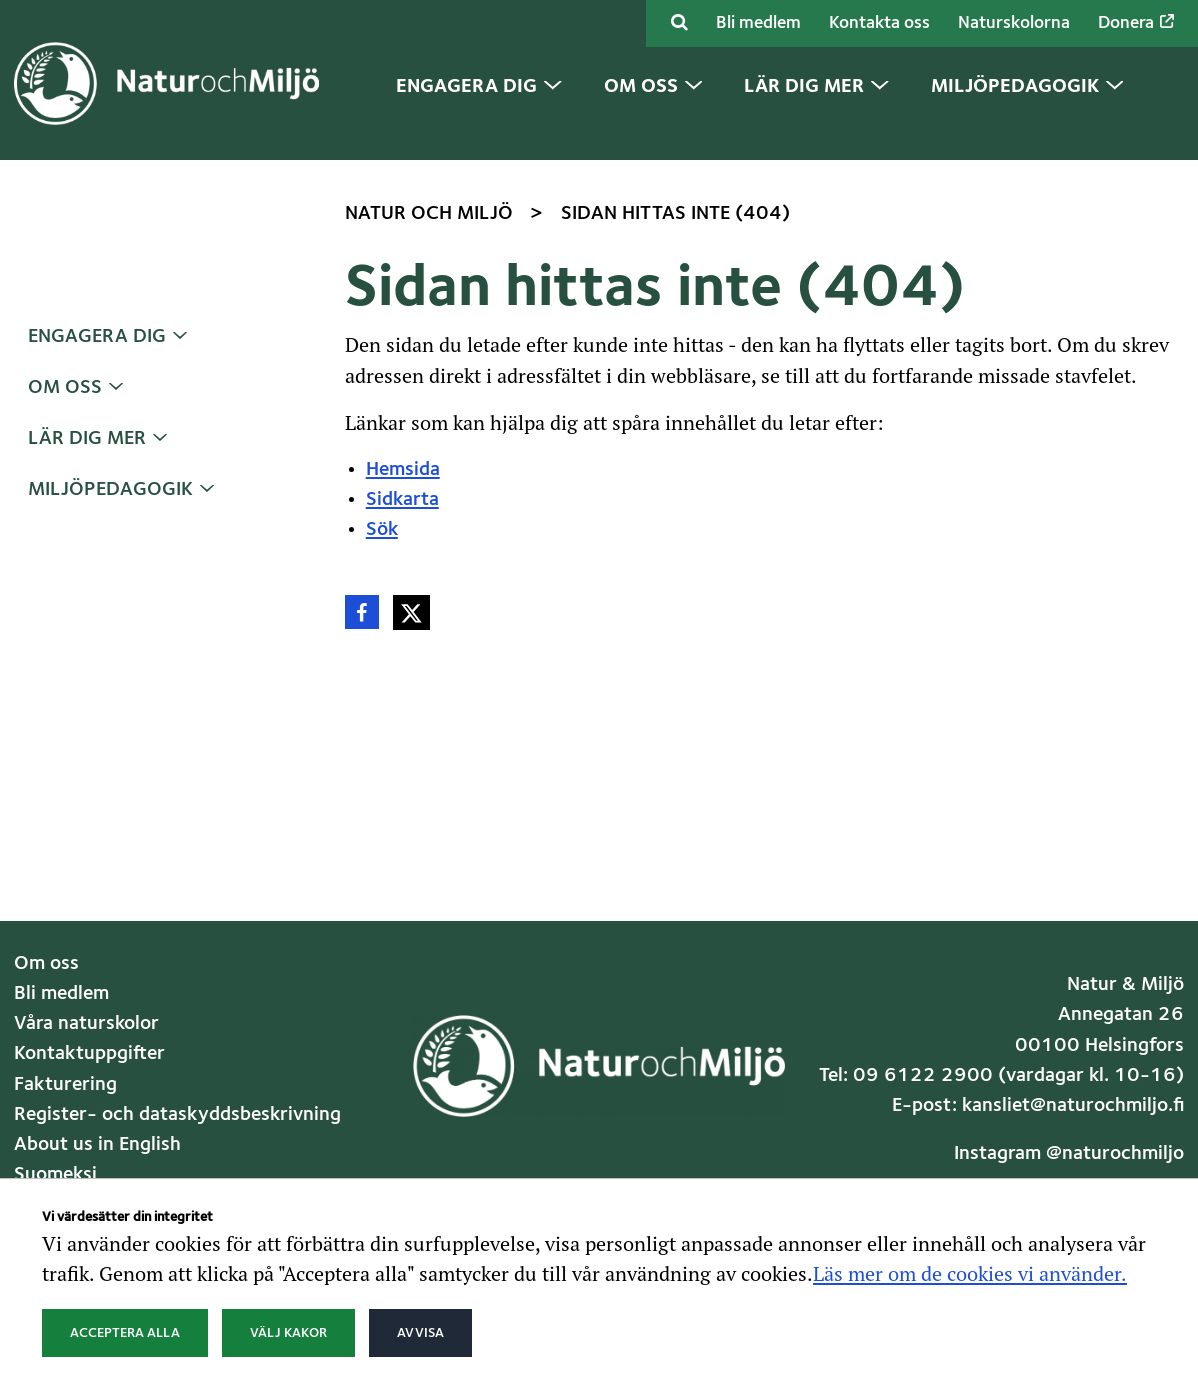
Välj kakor (288, 1333)
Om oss (65, 388)
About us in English (97, 1145)
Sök (382, 530)
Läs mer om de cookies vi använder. (970, 1273)
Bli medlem (758, 23)
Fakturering (65, 1085)
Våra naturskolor (86, 1024)
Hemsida (403, 470)
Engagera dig (97, 337)
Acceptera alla (125, 1333)
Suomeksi (55, 1175)
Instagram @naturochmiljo (1069, 1154)
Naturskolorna (1014, 23)
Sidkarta (402, 500)
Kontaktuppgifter (89, 1054)
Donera (1136, 23)
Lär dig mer (87, 439)
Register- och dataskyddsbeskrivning (177, 1115)
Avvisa (420, 1333)
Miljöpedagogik (110, 490)
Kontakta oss (879, 23)
